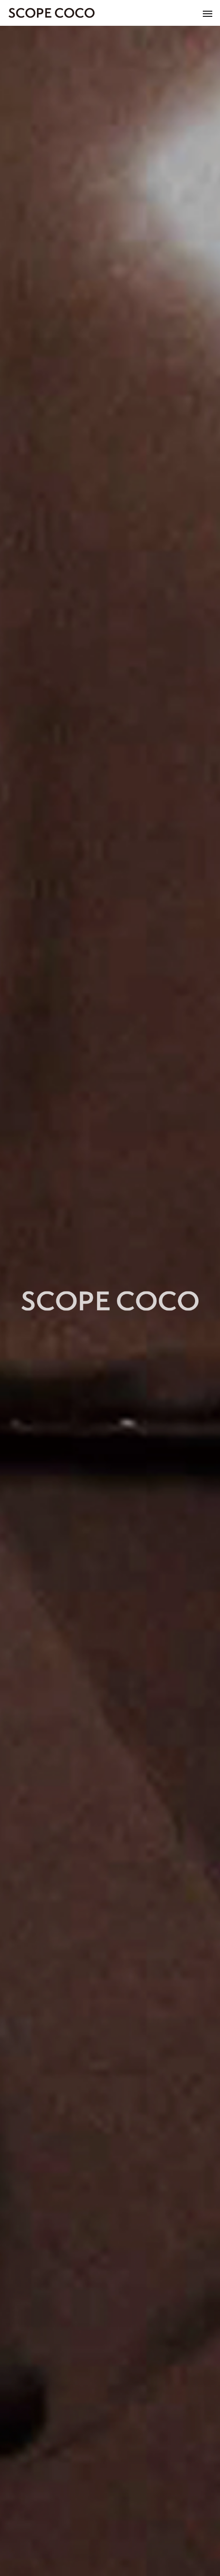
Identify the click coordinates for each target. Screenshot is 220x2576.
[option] (110, 1301)
